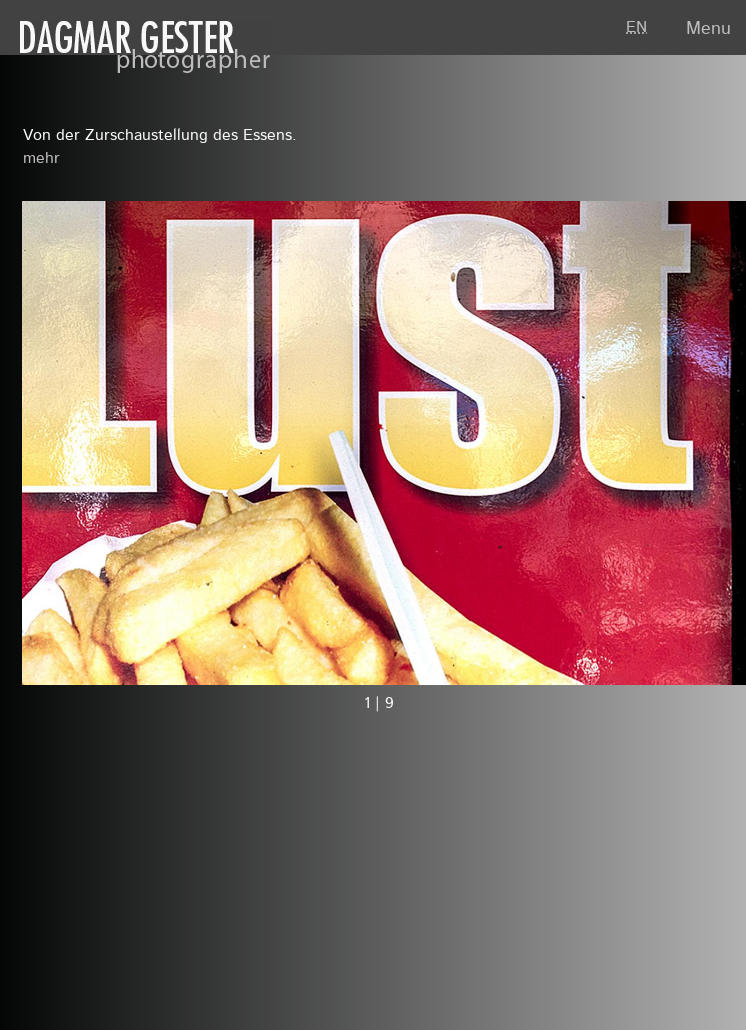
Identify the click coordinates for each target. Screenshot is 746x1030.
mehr (41, 159)
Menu (708, 29)
